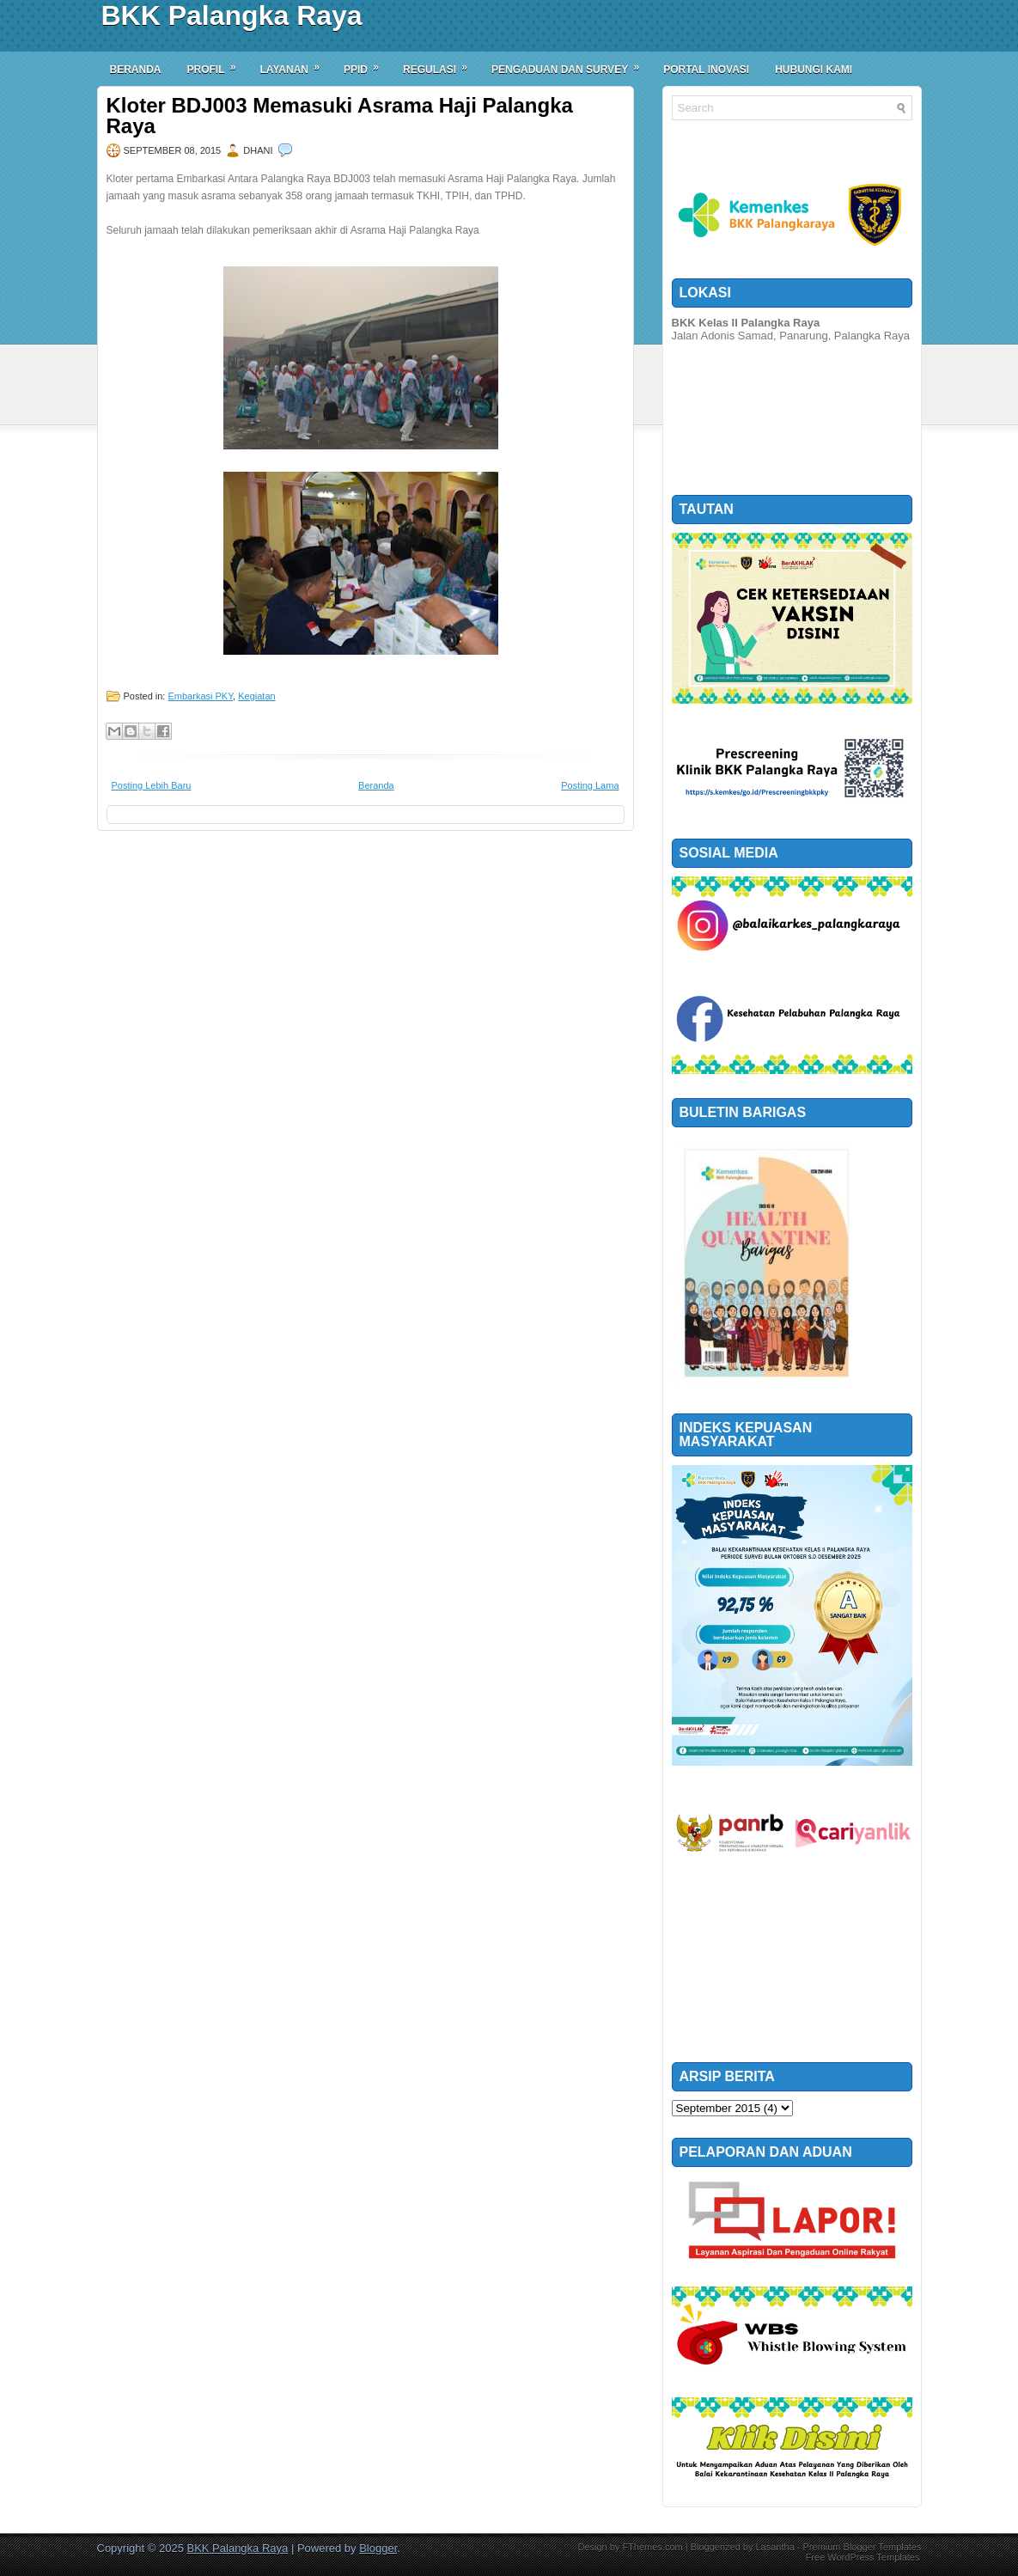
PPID (367, 64)
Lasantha (774, 2547)
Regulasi (441, 64)
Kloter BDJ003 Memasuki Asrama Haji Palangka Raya (340, 116)
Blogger (378, 2548)
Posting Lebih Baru (152, 785)
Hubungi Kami (813, 70)
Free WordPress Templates (863, 2557)
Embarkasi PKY (200, 696)
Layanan (295, 64)
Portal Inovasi (706, 70)
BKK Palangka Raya (232, 15)
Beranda (136, 70)
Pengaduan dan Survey (570, 64)
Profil (217, 64)
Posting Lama (590, 785)
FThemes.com (652, 2547)
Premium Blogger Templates (862, 2547)
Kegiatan (256, 696)
